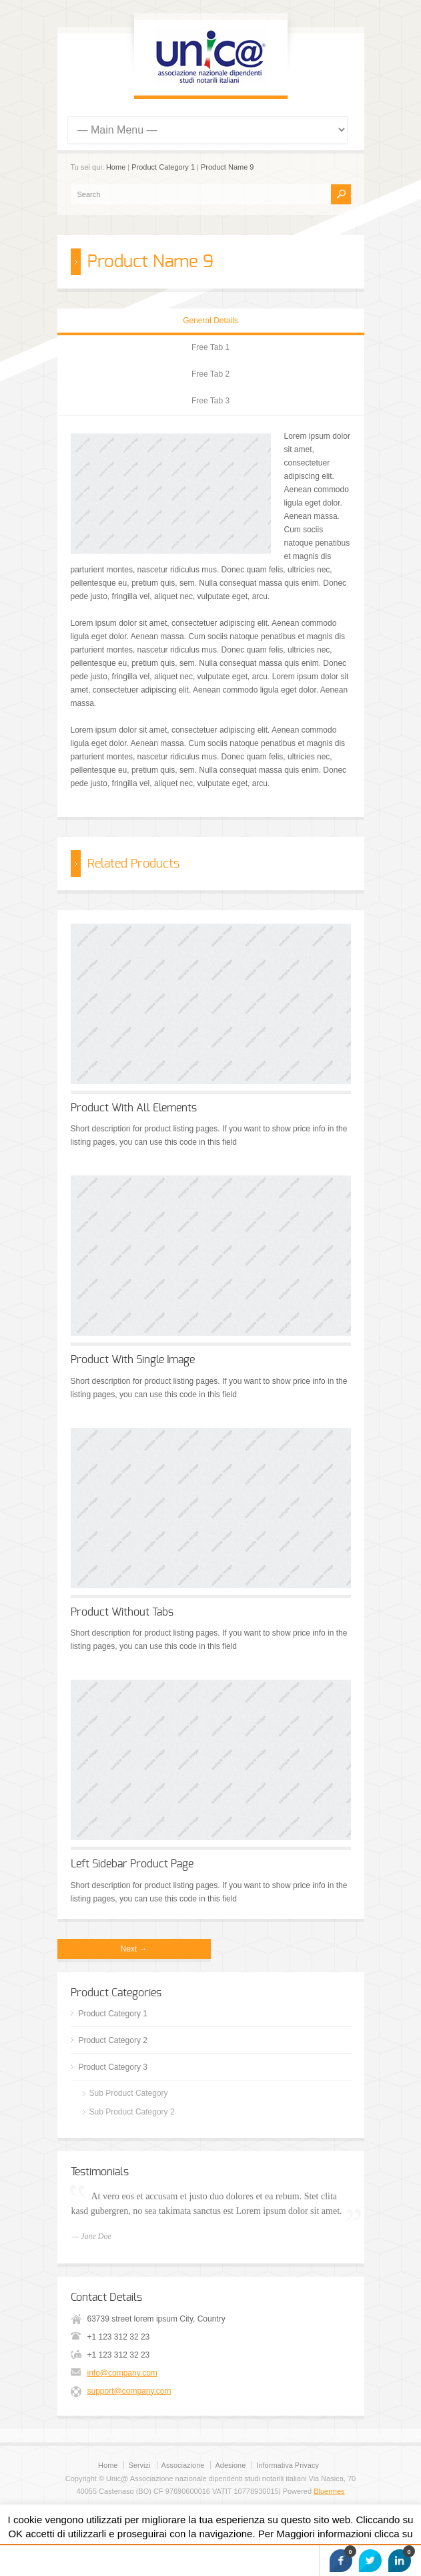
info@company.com (122, 2373)
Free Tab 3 (210, 400)
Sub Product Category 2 (132, 2112)
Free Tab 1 (210, 347)
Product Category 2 (113, 2040)
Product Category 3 (113, 2067)
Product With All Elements (134, 1108)
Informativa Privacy (287, 2465)
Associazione (183, 2465)
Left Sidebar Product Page (132, 1864)
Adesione (230, 2465)
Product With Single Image (133, 1359)
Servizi (139, 2465)
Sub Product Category (128, 2093)
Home (115, 167)
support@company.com (129, 2391)
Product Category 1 (163, 167)
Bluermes (329, 2491)
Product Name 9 (227, 167)
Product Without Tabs (122, 1612)
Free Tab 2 (210, 374)
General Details (210, 320)
